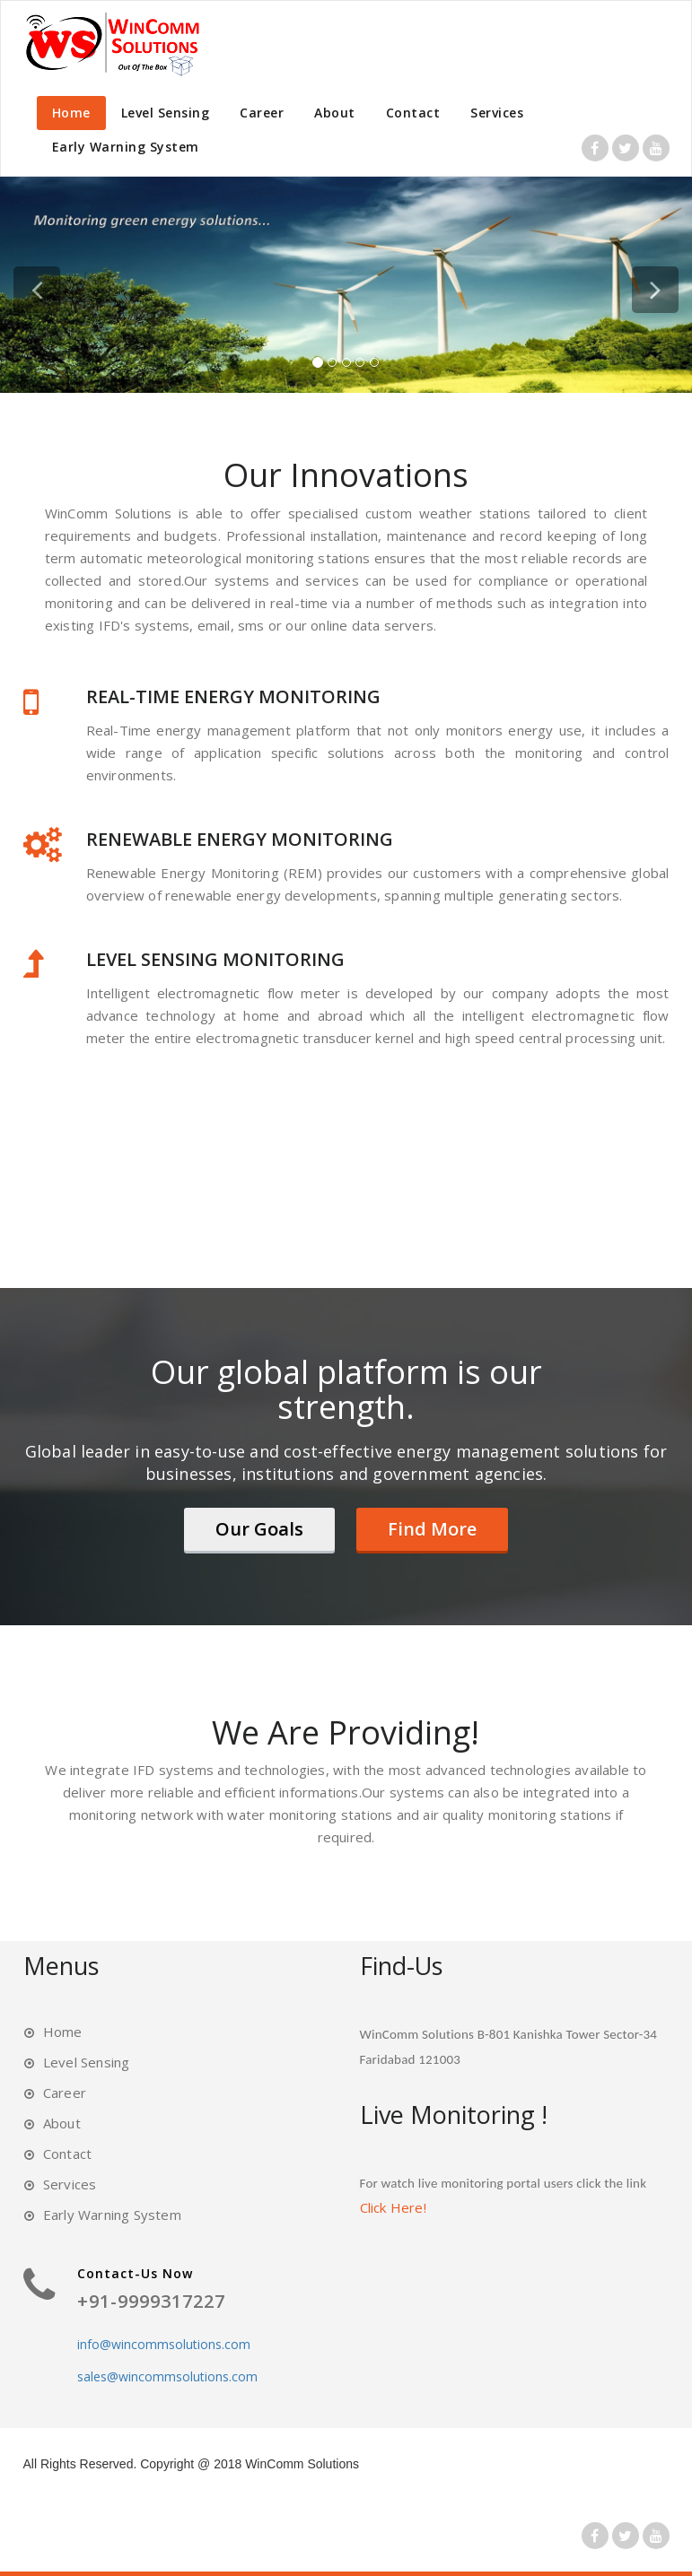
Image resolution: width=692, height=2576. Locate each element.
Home (71, 112)
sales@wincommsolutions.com (167, 2376)
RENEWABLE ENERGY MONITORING (239, 839)
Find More (432, 1529)
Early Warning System (125, 146)
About (334, 112)
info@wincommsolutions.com (163, 2344)
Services (496, 112)
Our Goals (259, 1529)
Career (262, 112)
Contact (413, 112)
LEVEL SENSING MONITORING (215, 959)
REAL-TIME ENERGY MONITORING (233, 696)
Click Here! (393, 2207)
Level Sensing (165, 112)
